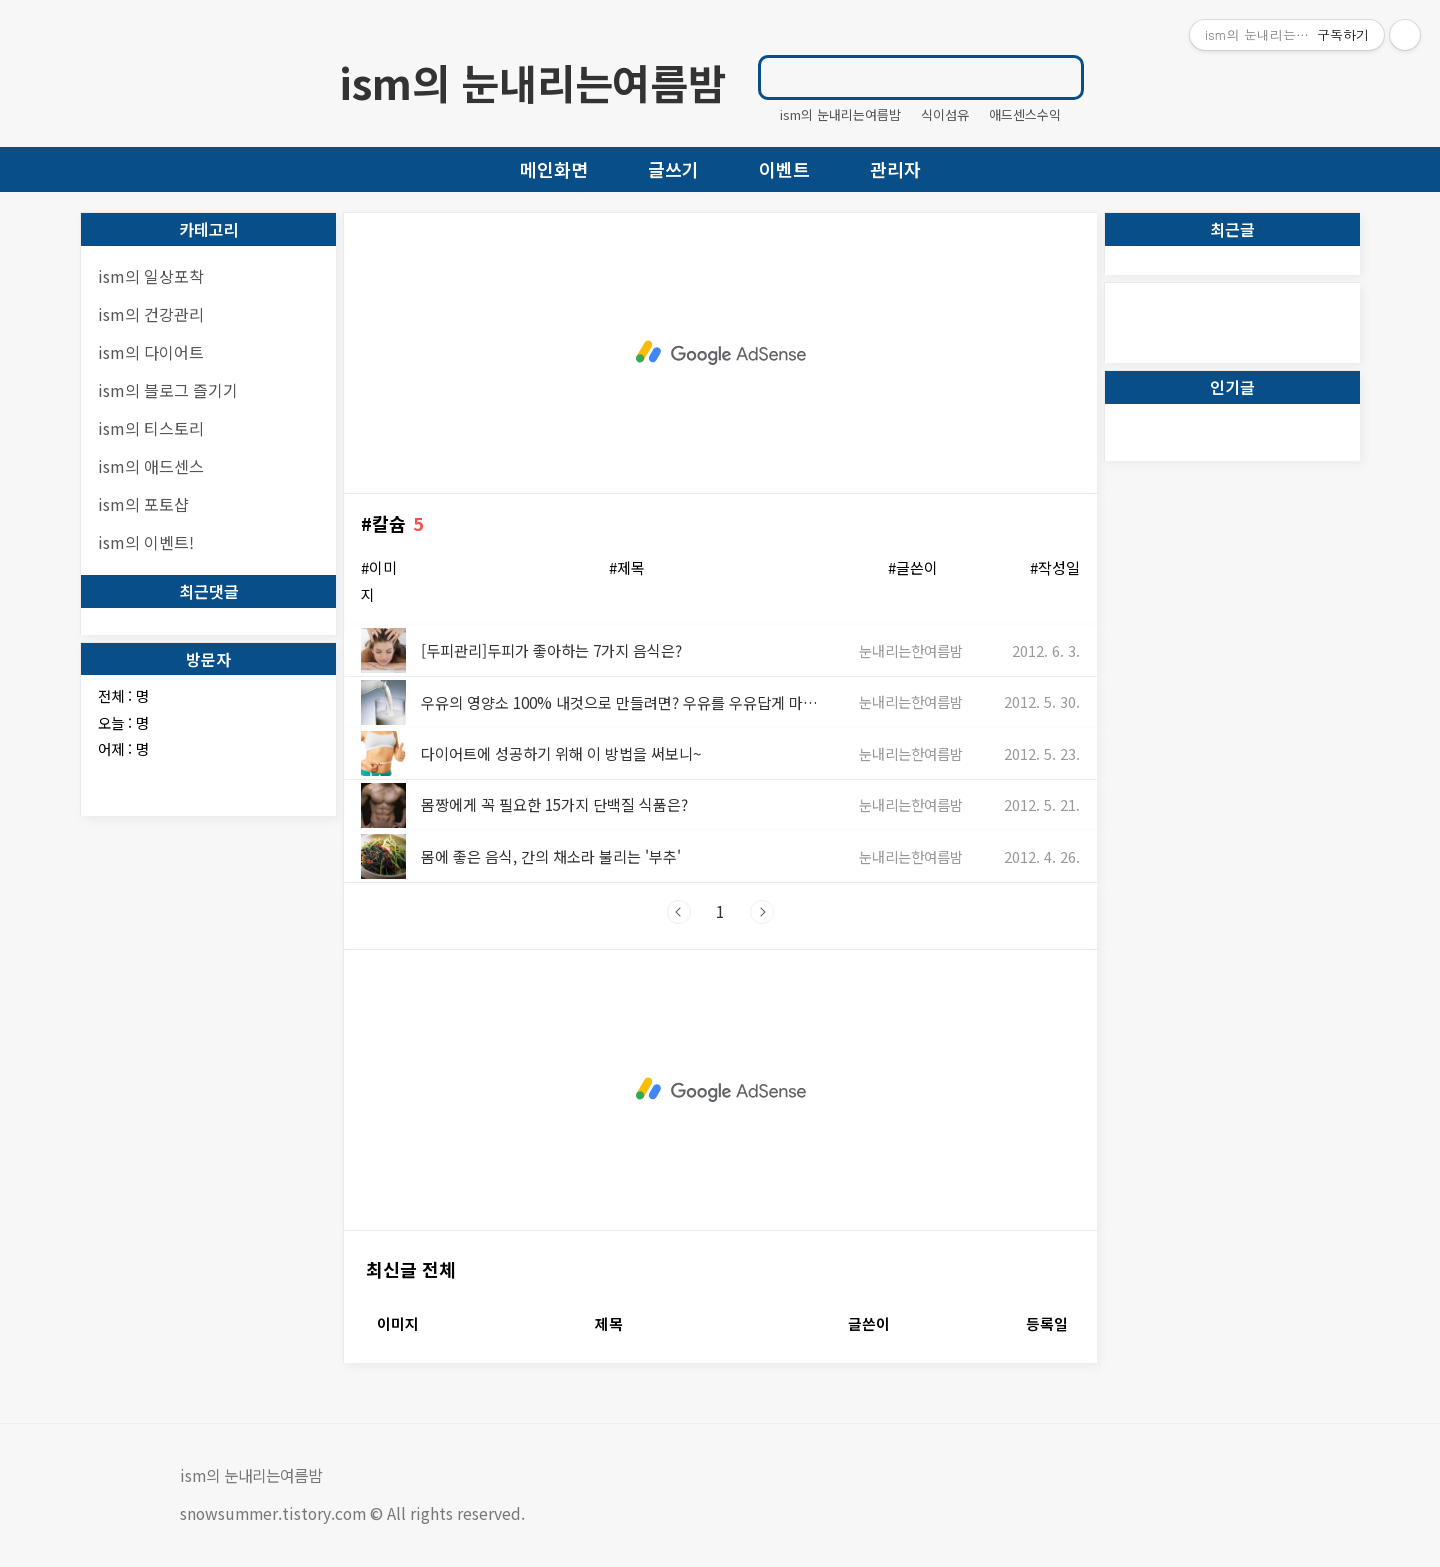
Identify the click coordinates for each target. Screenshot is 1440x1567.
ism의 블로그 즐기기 (168, 390)
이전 (679, 912)
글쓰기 (673, 169)
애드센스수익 (1025, 114)
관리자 (895, 169)
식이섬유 (945, 114)
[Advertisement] (720, 353)
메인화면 (554, 169)
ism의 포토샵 (143, 504)
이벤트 (784, 169)
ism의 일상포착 (151, 276)
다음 (762, 912)
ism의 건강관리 (151, 314)
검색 (1059, 77)
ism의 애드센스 (151, 466)
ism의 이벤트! (146, 542)
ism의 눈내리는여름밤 (532, 82)
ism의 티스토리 (151, 428)
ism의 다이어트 (151, 352)
